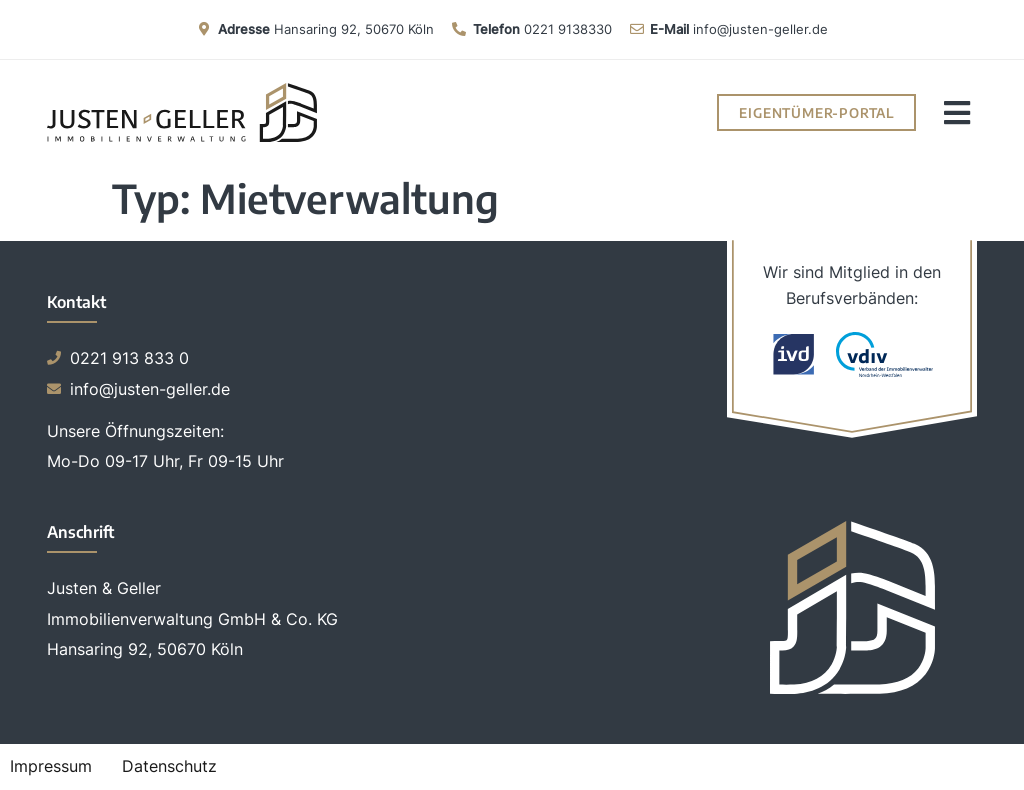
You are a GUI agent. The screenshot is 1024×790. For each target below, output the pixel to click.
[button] (956, 112)
